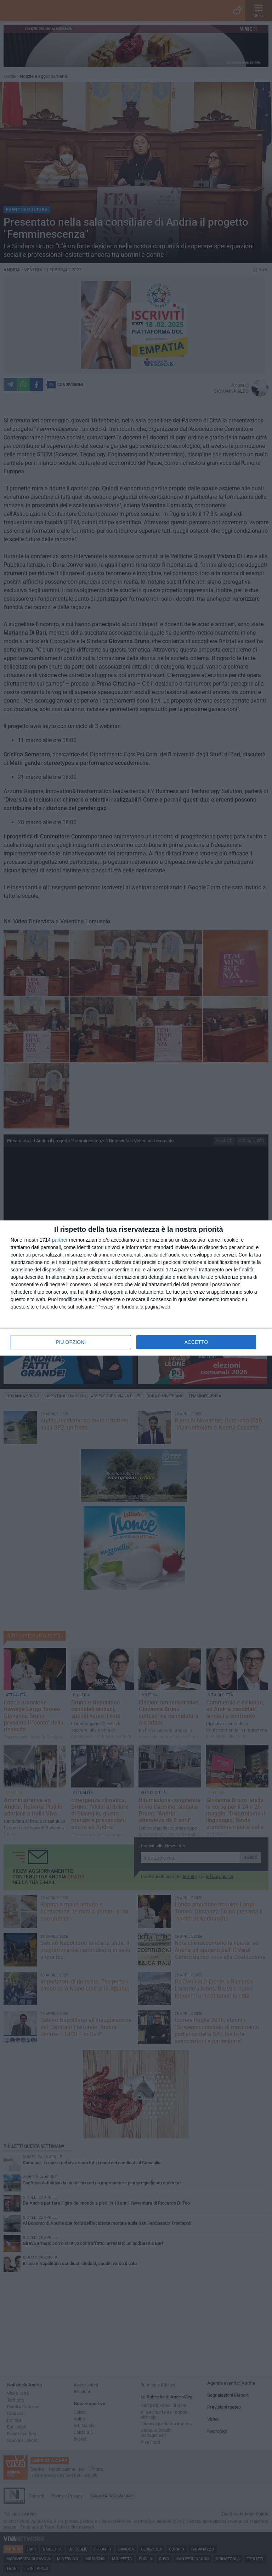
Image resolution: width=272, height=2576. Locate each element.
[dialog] (136, 1288)
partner (60, 1239)
